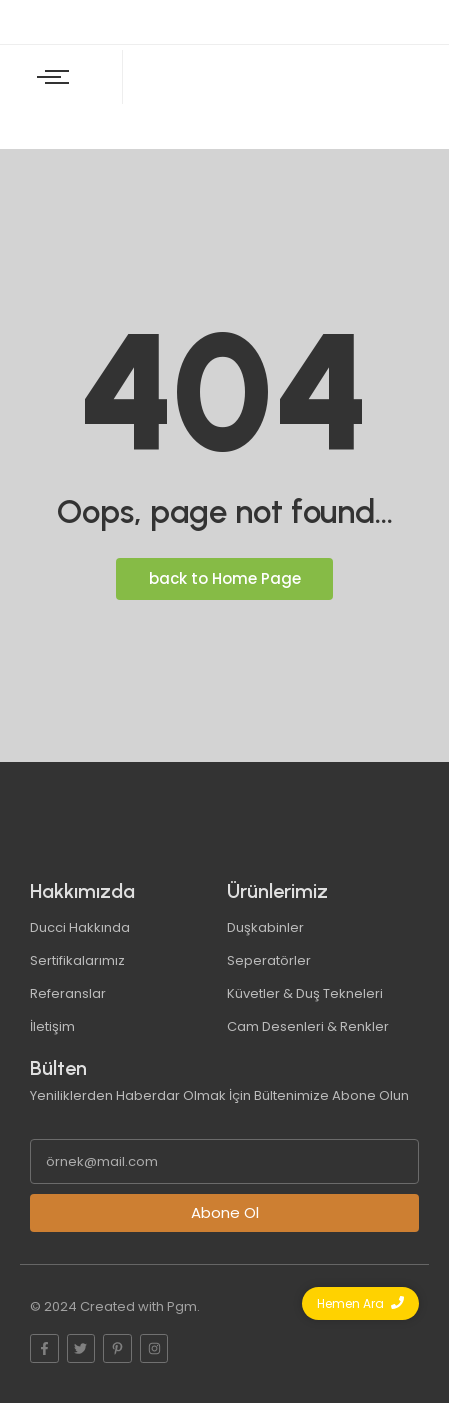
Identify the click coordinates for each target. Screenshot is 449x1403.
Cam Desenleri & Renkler (308, 1026)
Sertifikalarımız (77, 960)
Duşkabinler (265, 927)
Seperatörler (269, 960)
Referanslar (68, 993)
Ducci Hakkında (80, 927)
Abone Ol (225, 1212)
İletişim (52, 1026)
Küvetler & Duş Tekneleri (305, 993)
